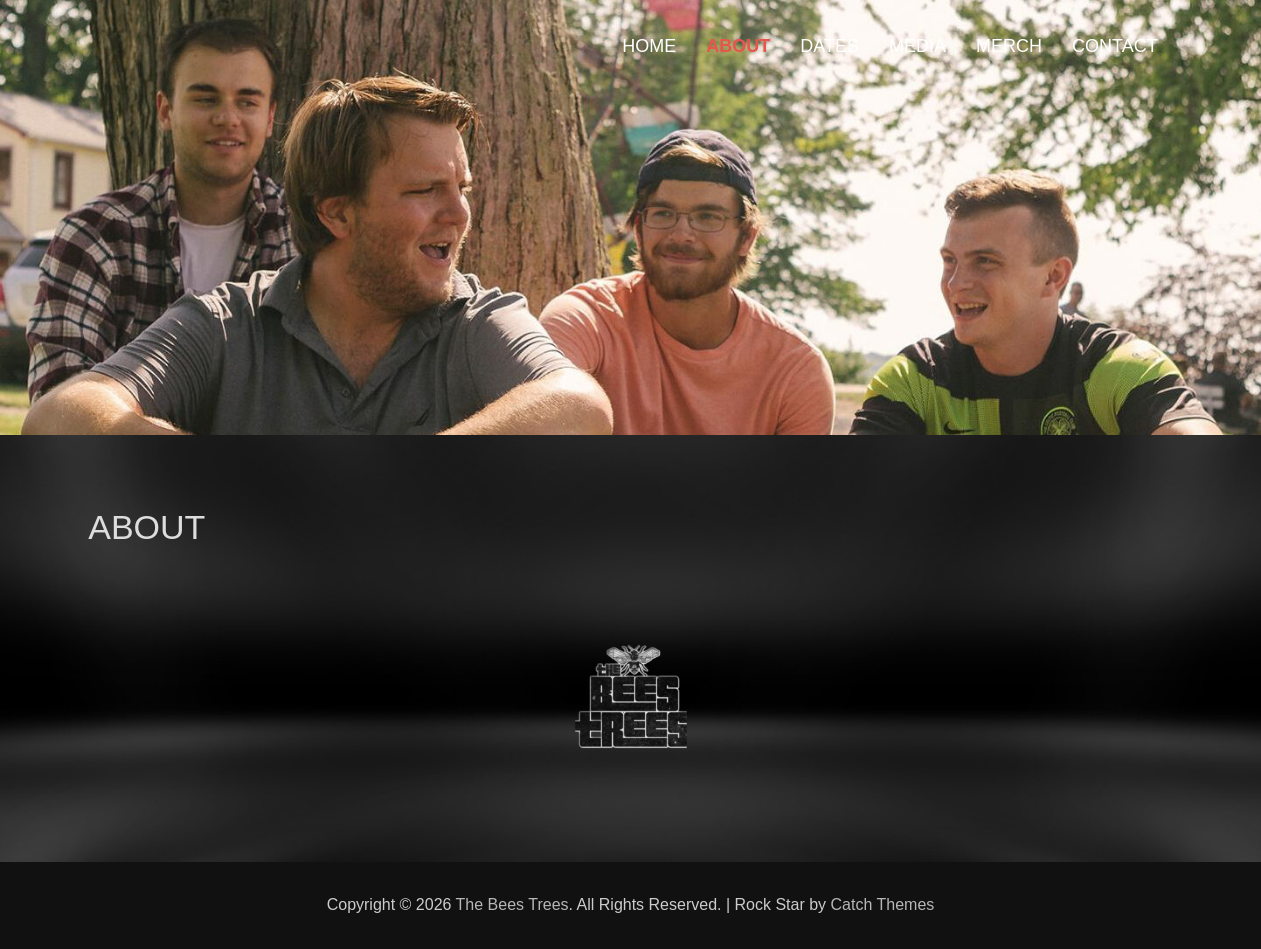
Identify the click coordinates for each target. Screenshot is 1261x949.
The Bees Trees (512, 904)
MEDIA (917, 46)
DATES (829, 46)
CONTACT (1115, 46)
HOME (649, 46)
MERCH (1009, 46)
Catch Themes (883, 904)
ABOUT (738, 46)
